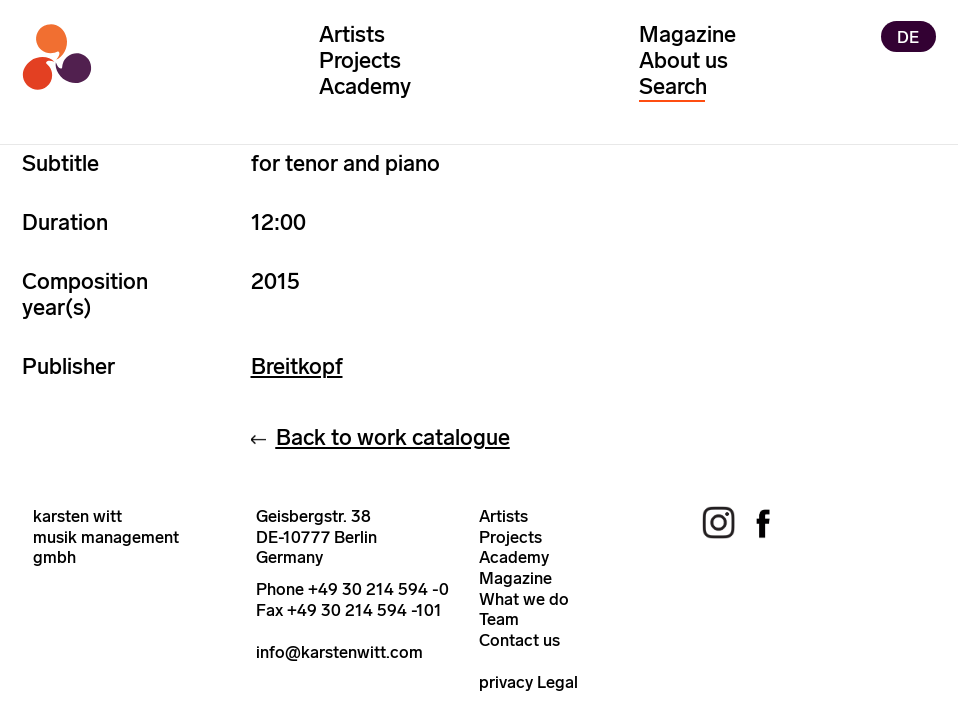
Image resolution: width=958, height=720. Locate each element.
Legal (557, 682)
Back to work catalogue (393, 437)
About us (683, 60)
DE (908, 36)
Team (499, 619)
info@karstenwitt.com (339, 652)
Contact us (519, 640)
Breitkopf (297, 366)
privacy (506, 682)
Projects (360, 60)
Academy (365, 86)
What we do (524, 599)
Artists (352, 34)
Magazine (687, 34)
